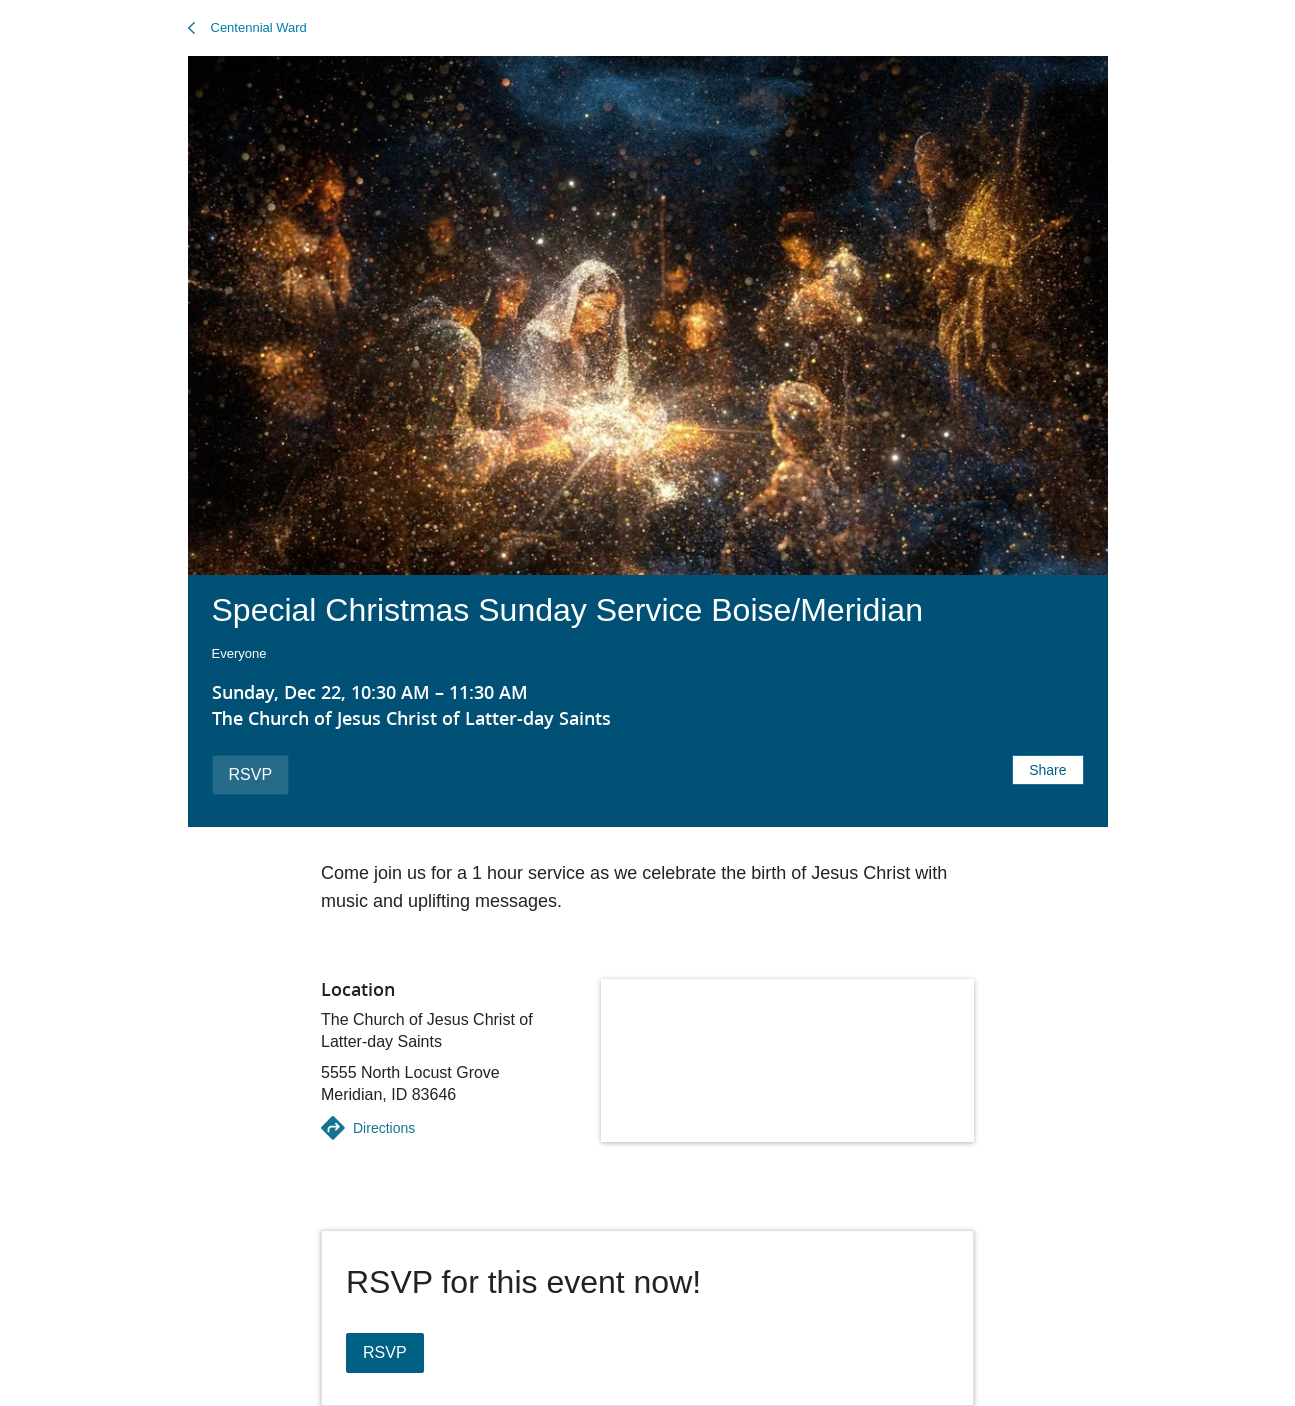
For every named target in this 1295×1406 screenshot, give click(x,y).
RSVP (251, 774)
